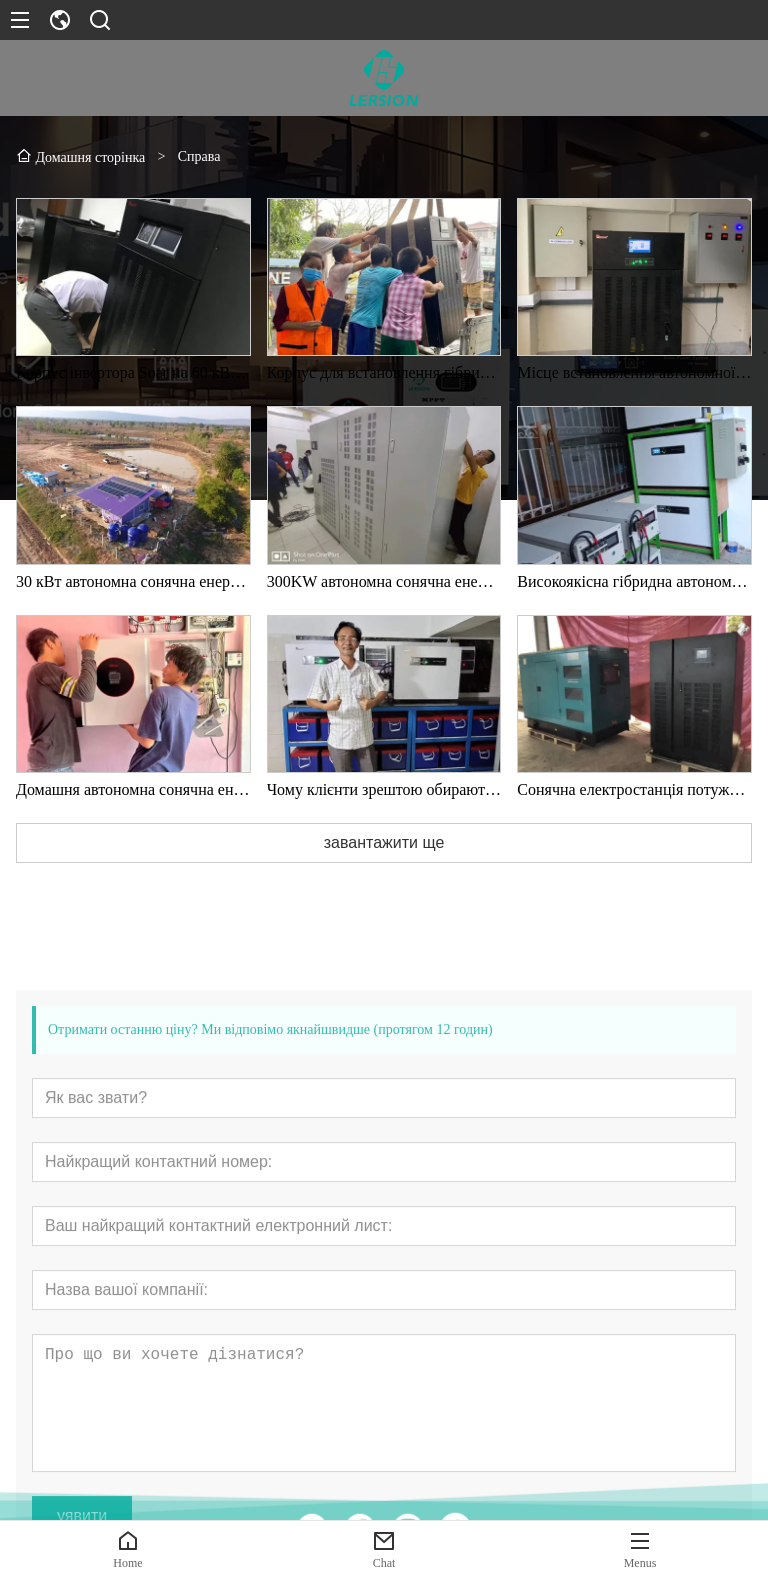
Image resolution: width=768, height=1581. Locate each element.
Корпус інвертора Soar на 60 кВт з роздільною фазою (133, 378)
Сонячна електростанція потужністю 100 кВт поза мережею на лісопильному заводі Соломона (634, 795)
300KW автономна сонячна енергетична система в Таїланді (384, 587)
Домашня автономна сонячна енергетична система (133, 795)
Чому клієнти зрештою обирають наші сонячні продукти (384, 795)
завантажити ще (384, 848)
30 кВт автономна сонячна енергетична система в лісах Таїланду (133, 587)
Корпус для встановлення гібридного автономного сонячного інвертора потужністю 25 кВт (384, 378)
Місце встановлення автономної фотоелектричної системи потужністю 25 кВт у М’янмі (634, 378)
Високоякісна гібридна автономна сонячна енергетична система (634, 587)
